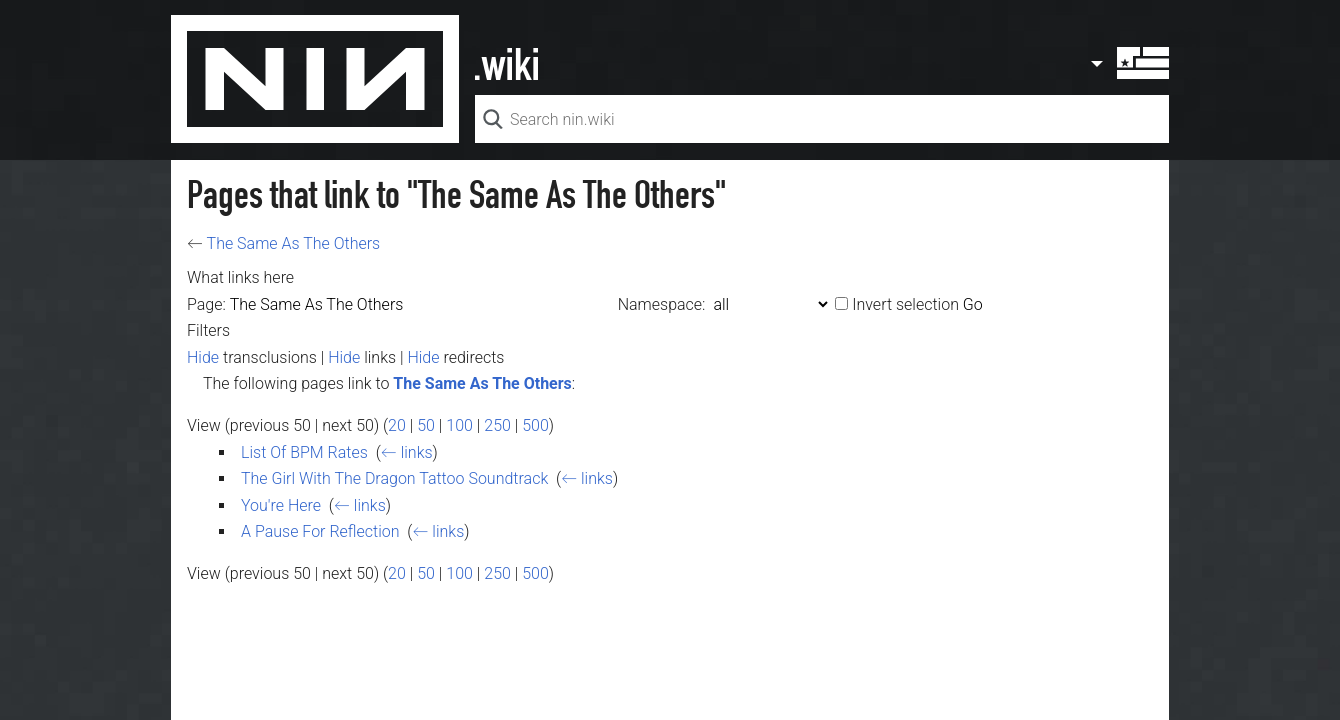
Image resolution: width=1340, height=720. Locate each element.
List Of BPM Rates (304, 452)
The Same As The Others (294, 243)
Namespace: (662, 304)
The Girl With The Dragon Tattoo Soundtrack (394, 478)
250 (497, 425)
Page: (206, 304)
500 (535, 425)
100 (459, 425)
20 (397, 425)
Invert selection (905, 304)
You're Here (281, 505)
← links (407, 452)
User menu (1129, 63)
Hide (203, 357)
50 (426, 425)
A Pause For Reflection (320, 531)
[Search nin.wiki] (822, 119)
